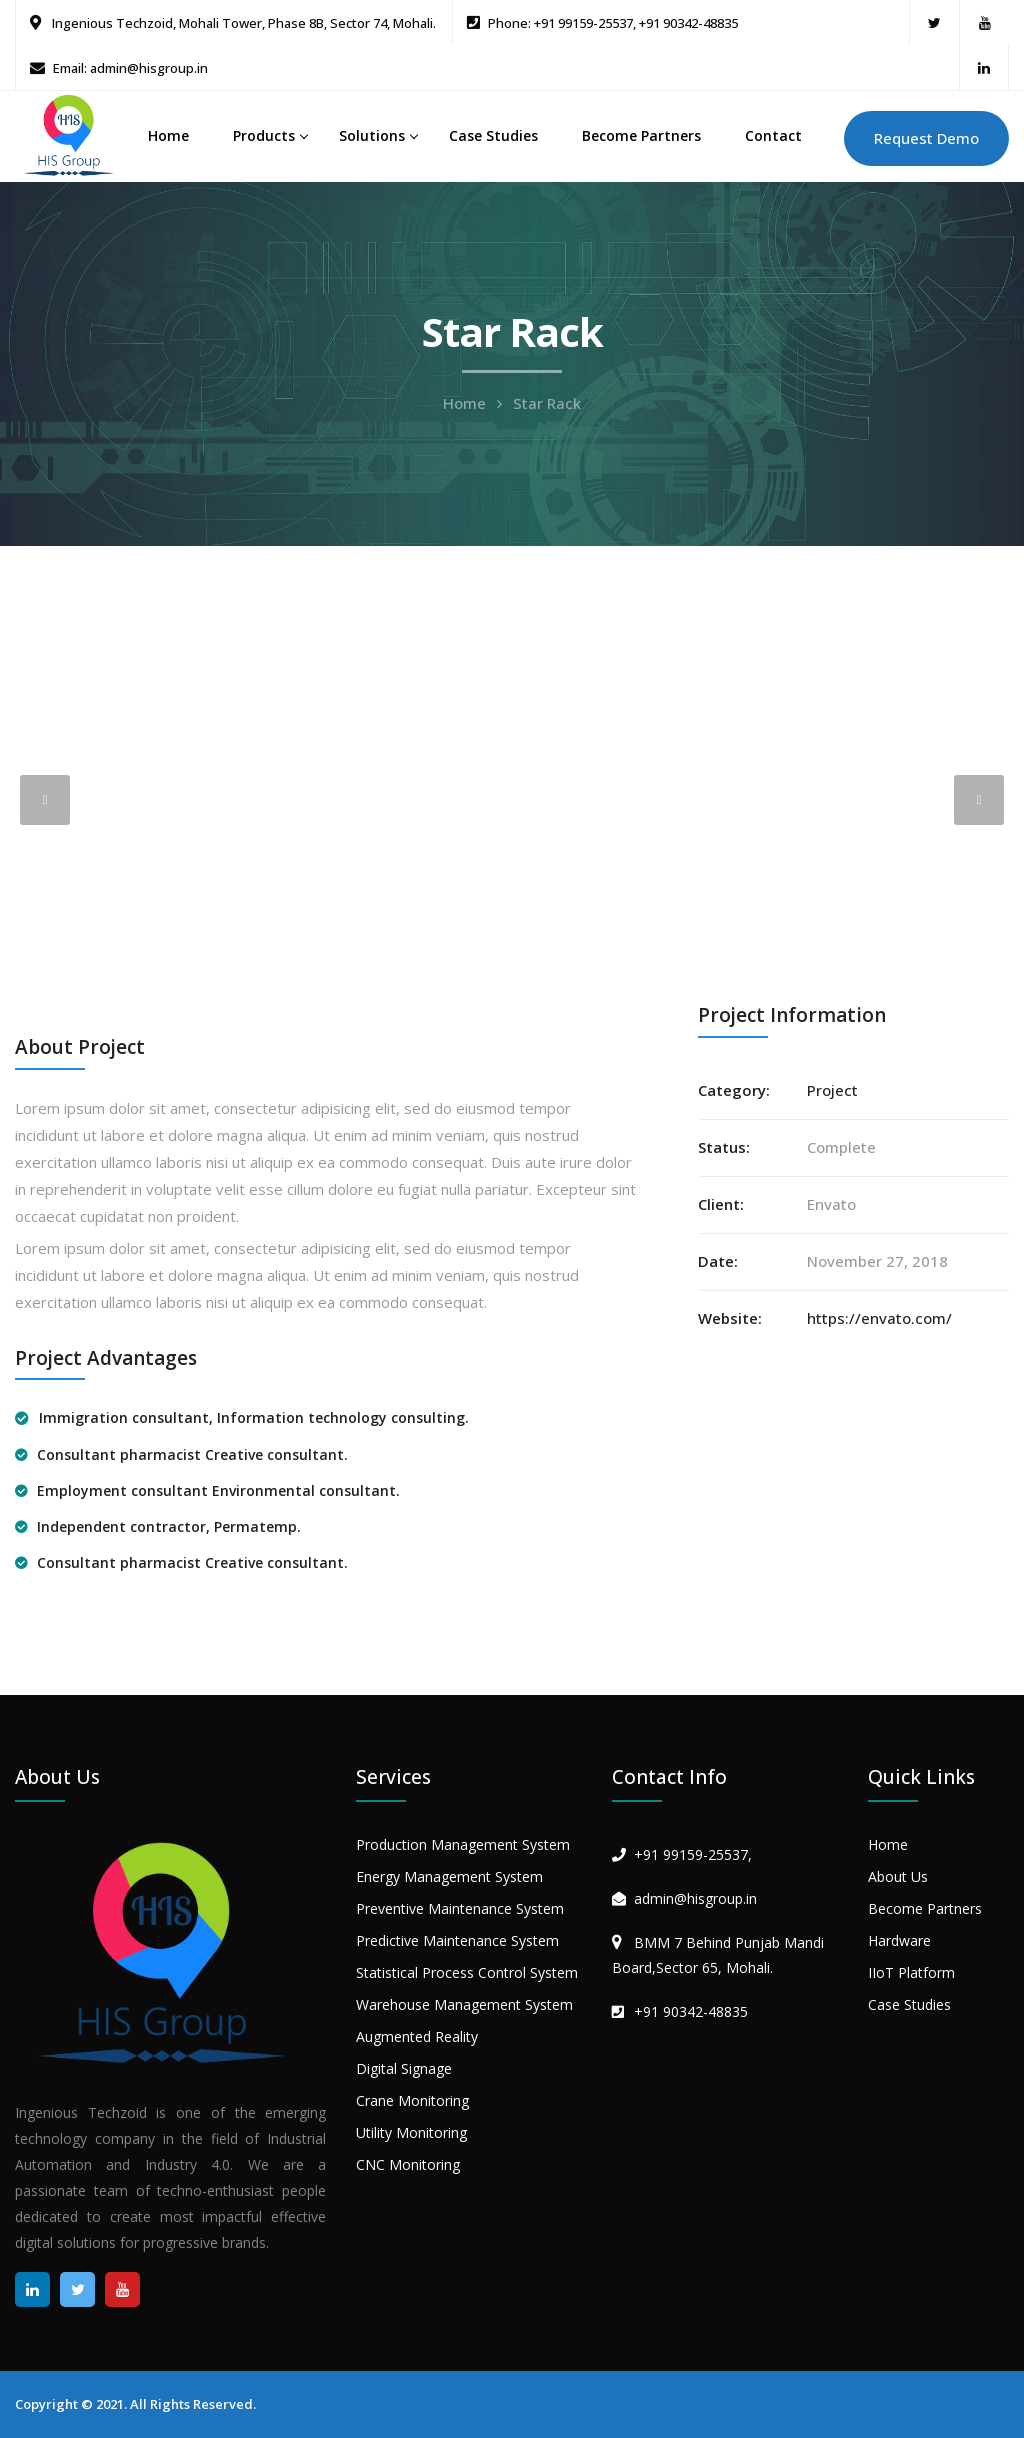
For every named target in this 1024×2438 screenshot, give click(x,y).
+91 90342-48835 (691, 2011)
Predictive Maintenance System (457, 1940)
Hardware (899, 1940)
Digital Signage (404, 2068)
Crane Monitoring (412, 2100)
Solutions (372, 135)
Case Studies (493, 135)
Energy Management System (449, 1876)
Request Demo (926, 138)
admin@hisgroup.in (695, 1898)
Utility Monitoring (411, 2132)
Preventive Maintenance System (460, 1908)
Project (832, 1090)
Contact (773, 135)
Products (264, 135)
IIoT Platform (911, 1972)
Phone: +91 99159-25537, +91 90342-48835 (613, 23)
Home (168, 135)
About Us (898, 1876)
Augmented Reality (417, 2036)
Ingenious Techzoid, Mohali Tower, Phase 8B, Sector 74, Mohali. (242, 23)
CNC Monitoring (408, 2164)
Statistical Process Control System (467, 1972)
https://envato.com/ (879, 1318)
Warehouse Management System (464, 2004)
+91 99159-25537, (693, 1854)
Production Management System (463, 1844)
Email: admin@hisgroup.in (130, 68)
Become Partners (641, 135)
